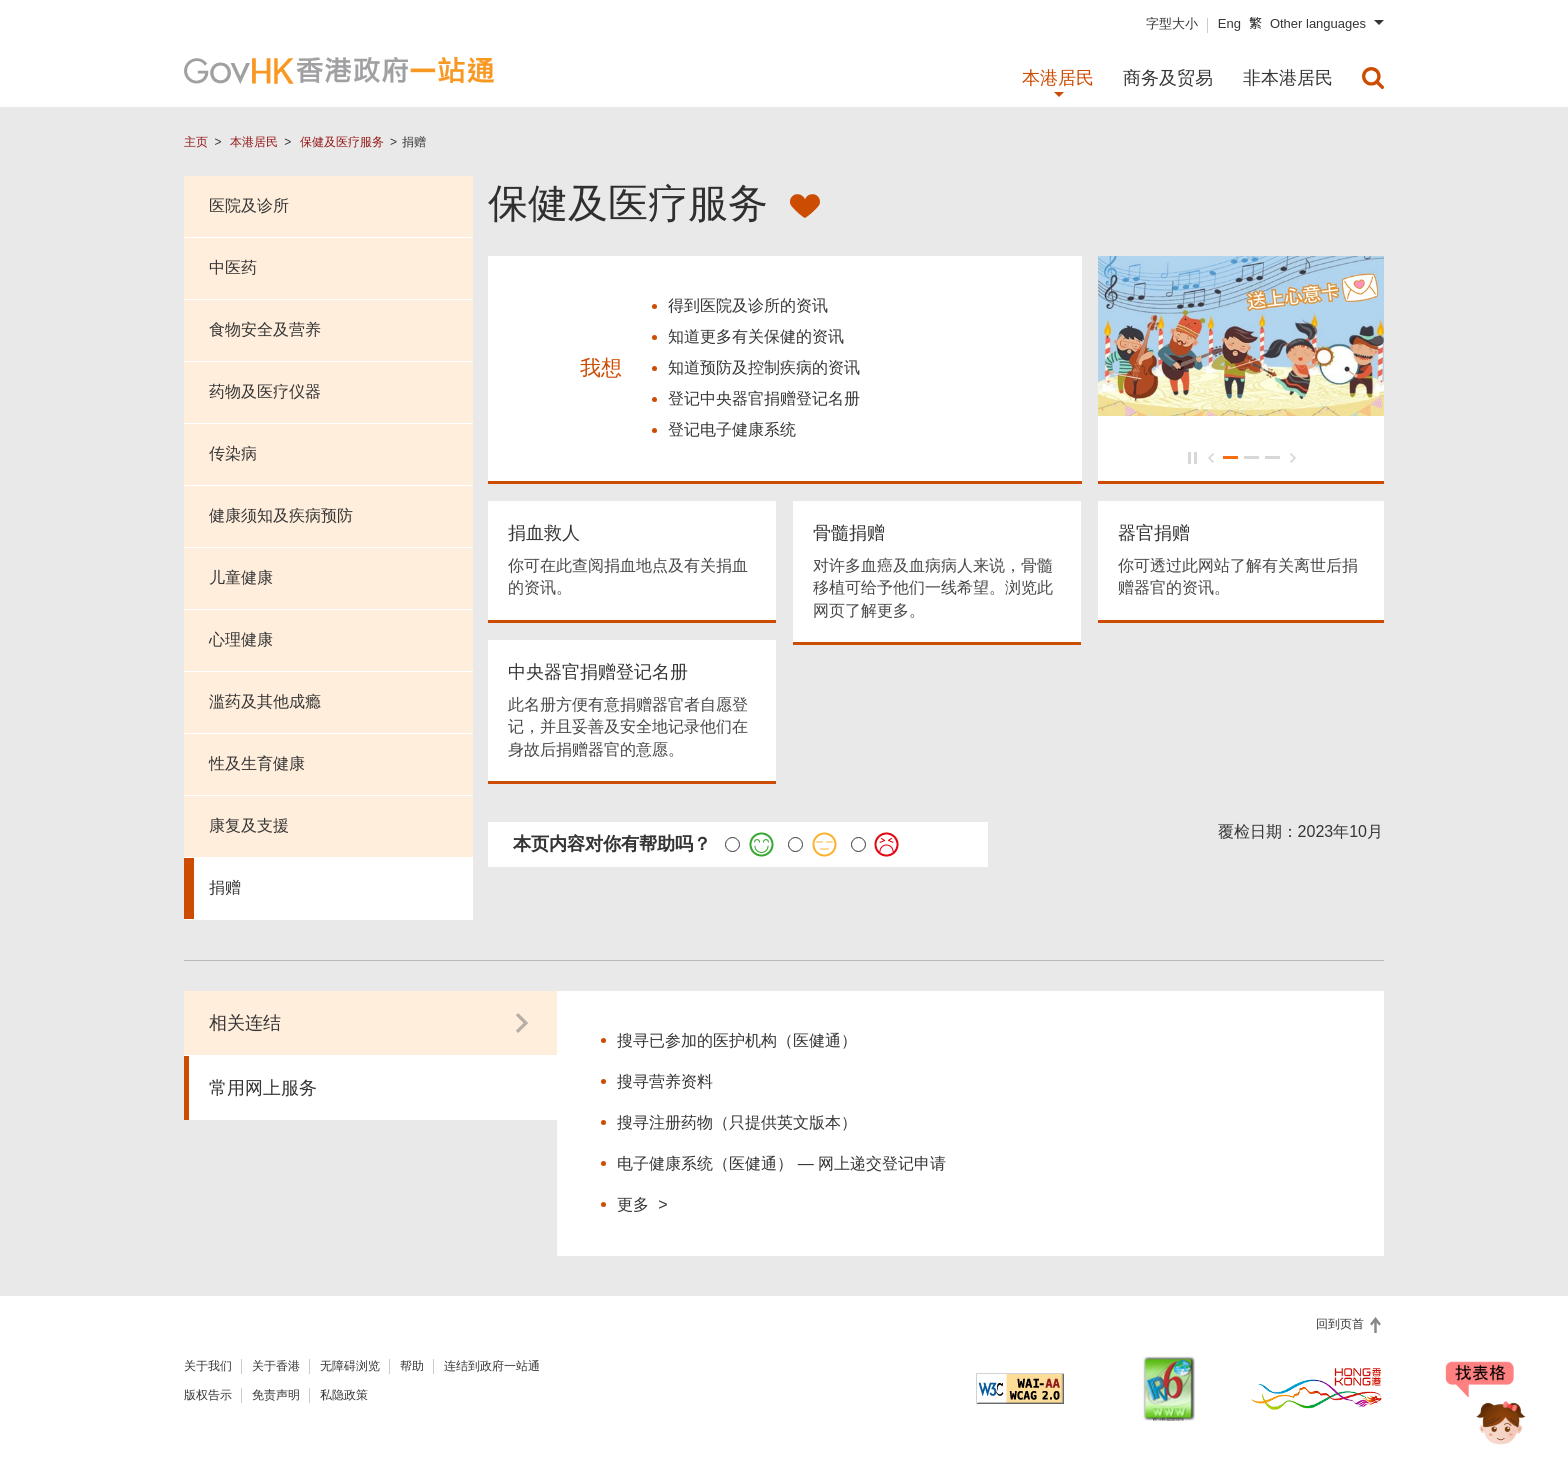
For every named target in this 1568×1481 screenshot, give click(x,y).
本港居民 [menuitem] (1058, 78)
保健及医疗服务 (342, 142)
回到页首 (1341, 1324)
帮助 (412, 1366)
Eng (1229, 23)
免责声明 (276, 1395)
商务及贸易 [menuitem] (1168, 78)
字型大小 (1172, 23)
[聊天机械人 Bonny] (1486, 1409)
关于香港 (276, 1366)
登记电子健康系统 (732, 431)
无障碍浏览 (350, 1366)
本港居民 (254, 142)
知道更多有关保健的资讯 (756, 338)
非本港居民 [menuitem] (1288, 78)
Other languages (1318, 23)
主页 (196, 142)
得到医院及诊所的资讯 (748, 307)
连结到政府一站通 (492, 1366)
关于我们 (208, 1366)
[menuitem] (1373, 78)
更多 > (642, 1204)
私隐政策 (344, 1395)
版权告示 (208, 1395)
